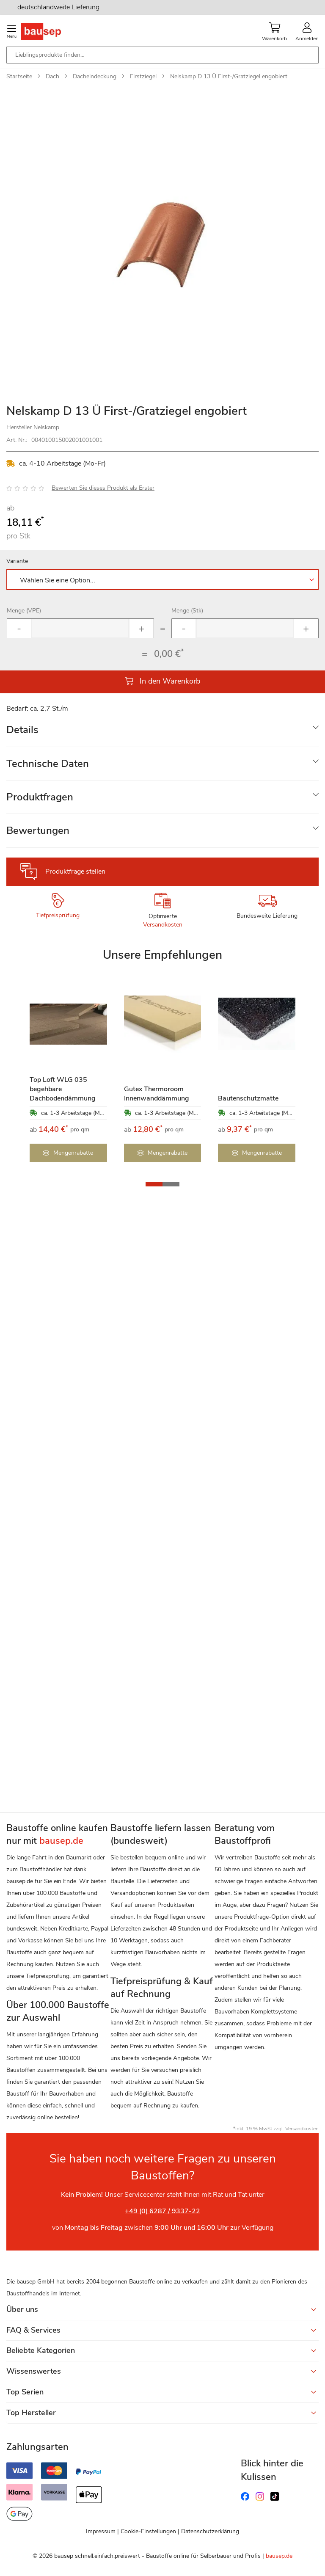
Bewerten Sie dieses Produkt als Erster (103, 488)
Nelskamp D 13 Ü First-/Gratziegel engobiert (228, 76)
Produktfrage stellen (75, 871)
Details (22, 729)
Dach (52, 76)
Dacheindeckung (94, 76)
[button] (154, 1184)
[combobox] (162, 55)
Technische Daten (47, 763)
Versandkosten (162, 925)
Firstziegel (143, 76)
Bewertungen (37, 830)
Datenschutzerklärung (210, 2531)
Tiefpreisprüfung (58, 915)
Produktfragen (39, 797)
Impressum (101, 2531)
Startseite (19, 76)
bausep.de (279, 2556)
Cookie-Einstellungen (148, 2531)
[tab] (162, 730)
